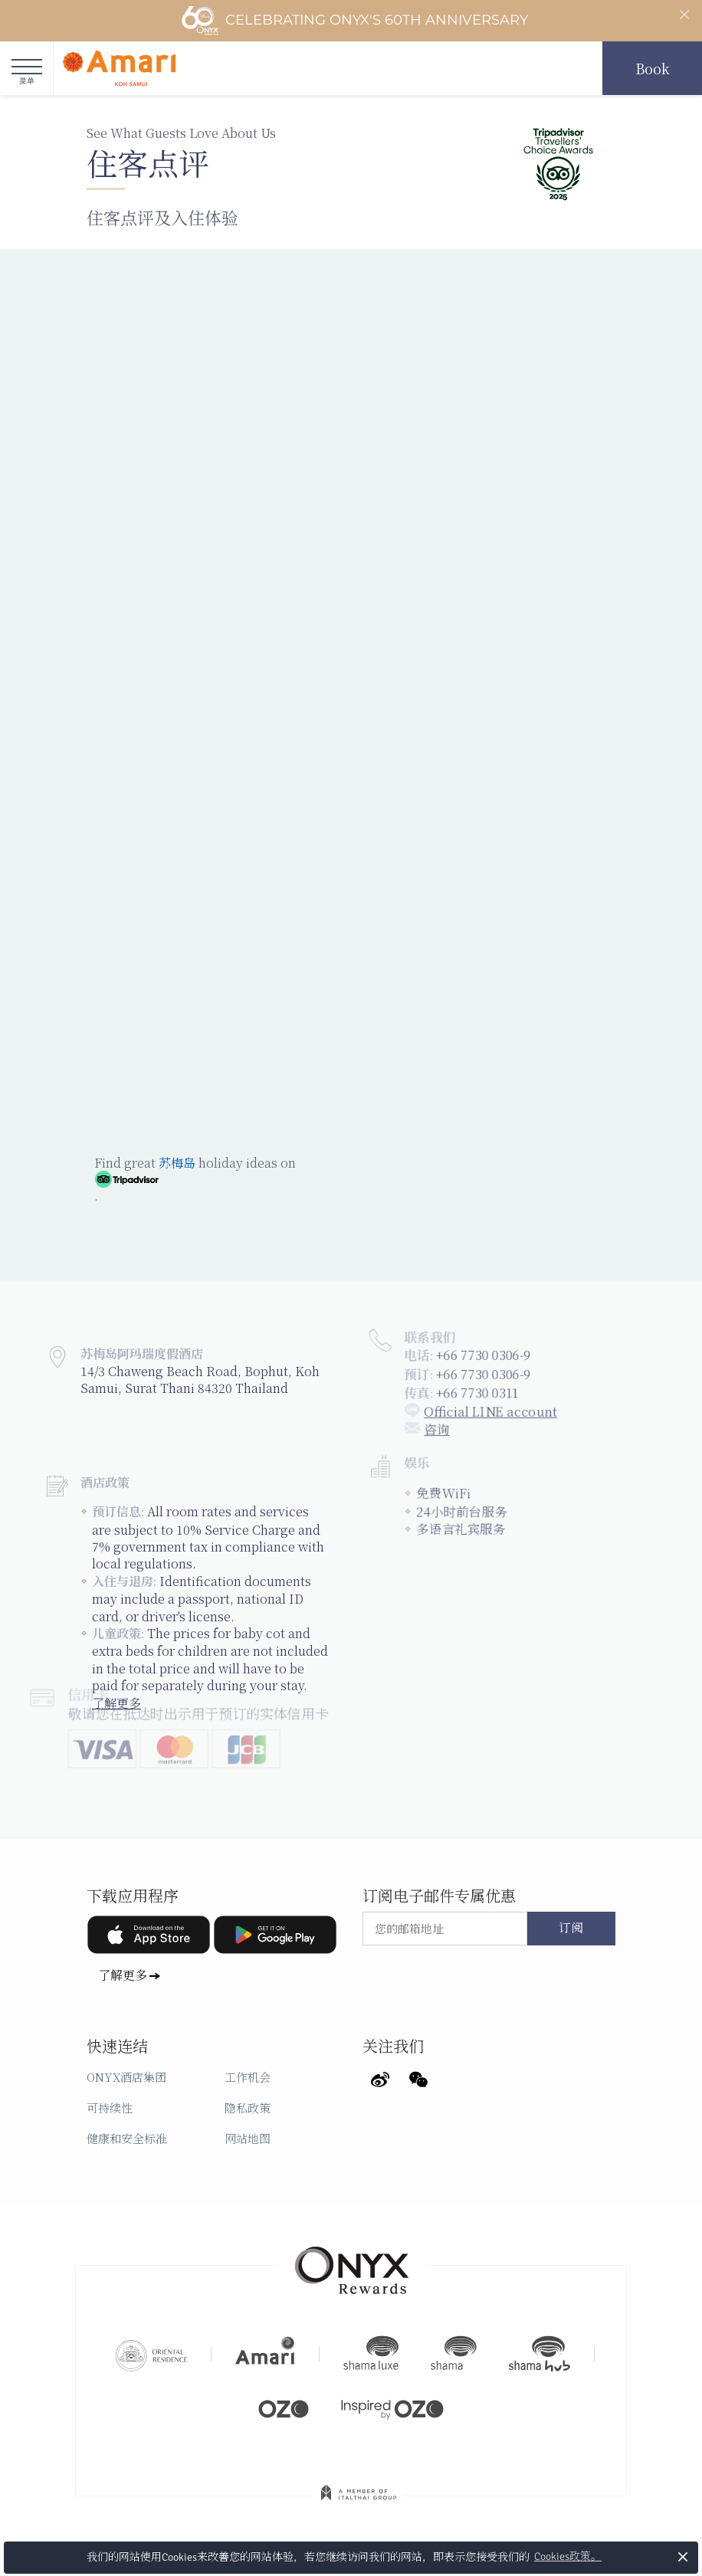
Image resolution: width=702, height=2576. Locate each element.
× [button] (683, 2556)
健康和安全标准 (127, 2138)
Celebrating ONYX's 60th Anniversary (354, 21)
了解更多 (122, 1975)
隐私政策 (248, 2107)
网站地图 (248, 2138)
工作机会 (248, 2077)
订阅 (571, 1928)
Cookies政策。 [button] (568, 2556)
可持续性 (110, 2107)
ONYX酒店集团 (126, 2077)
